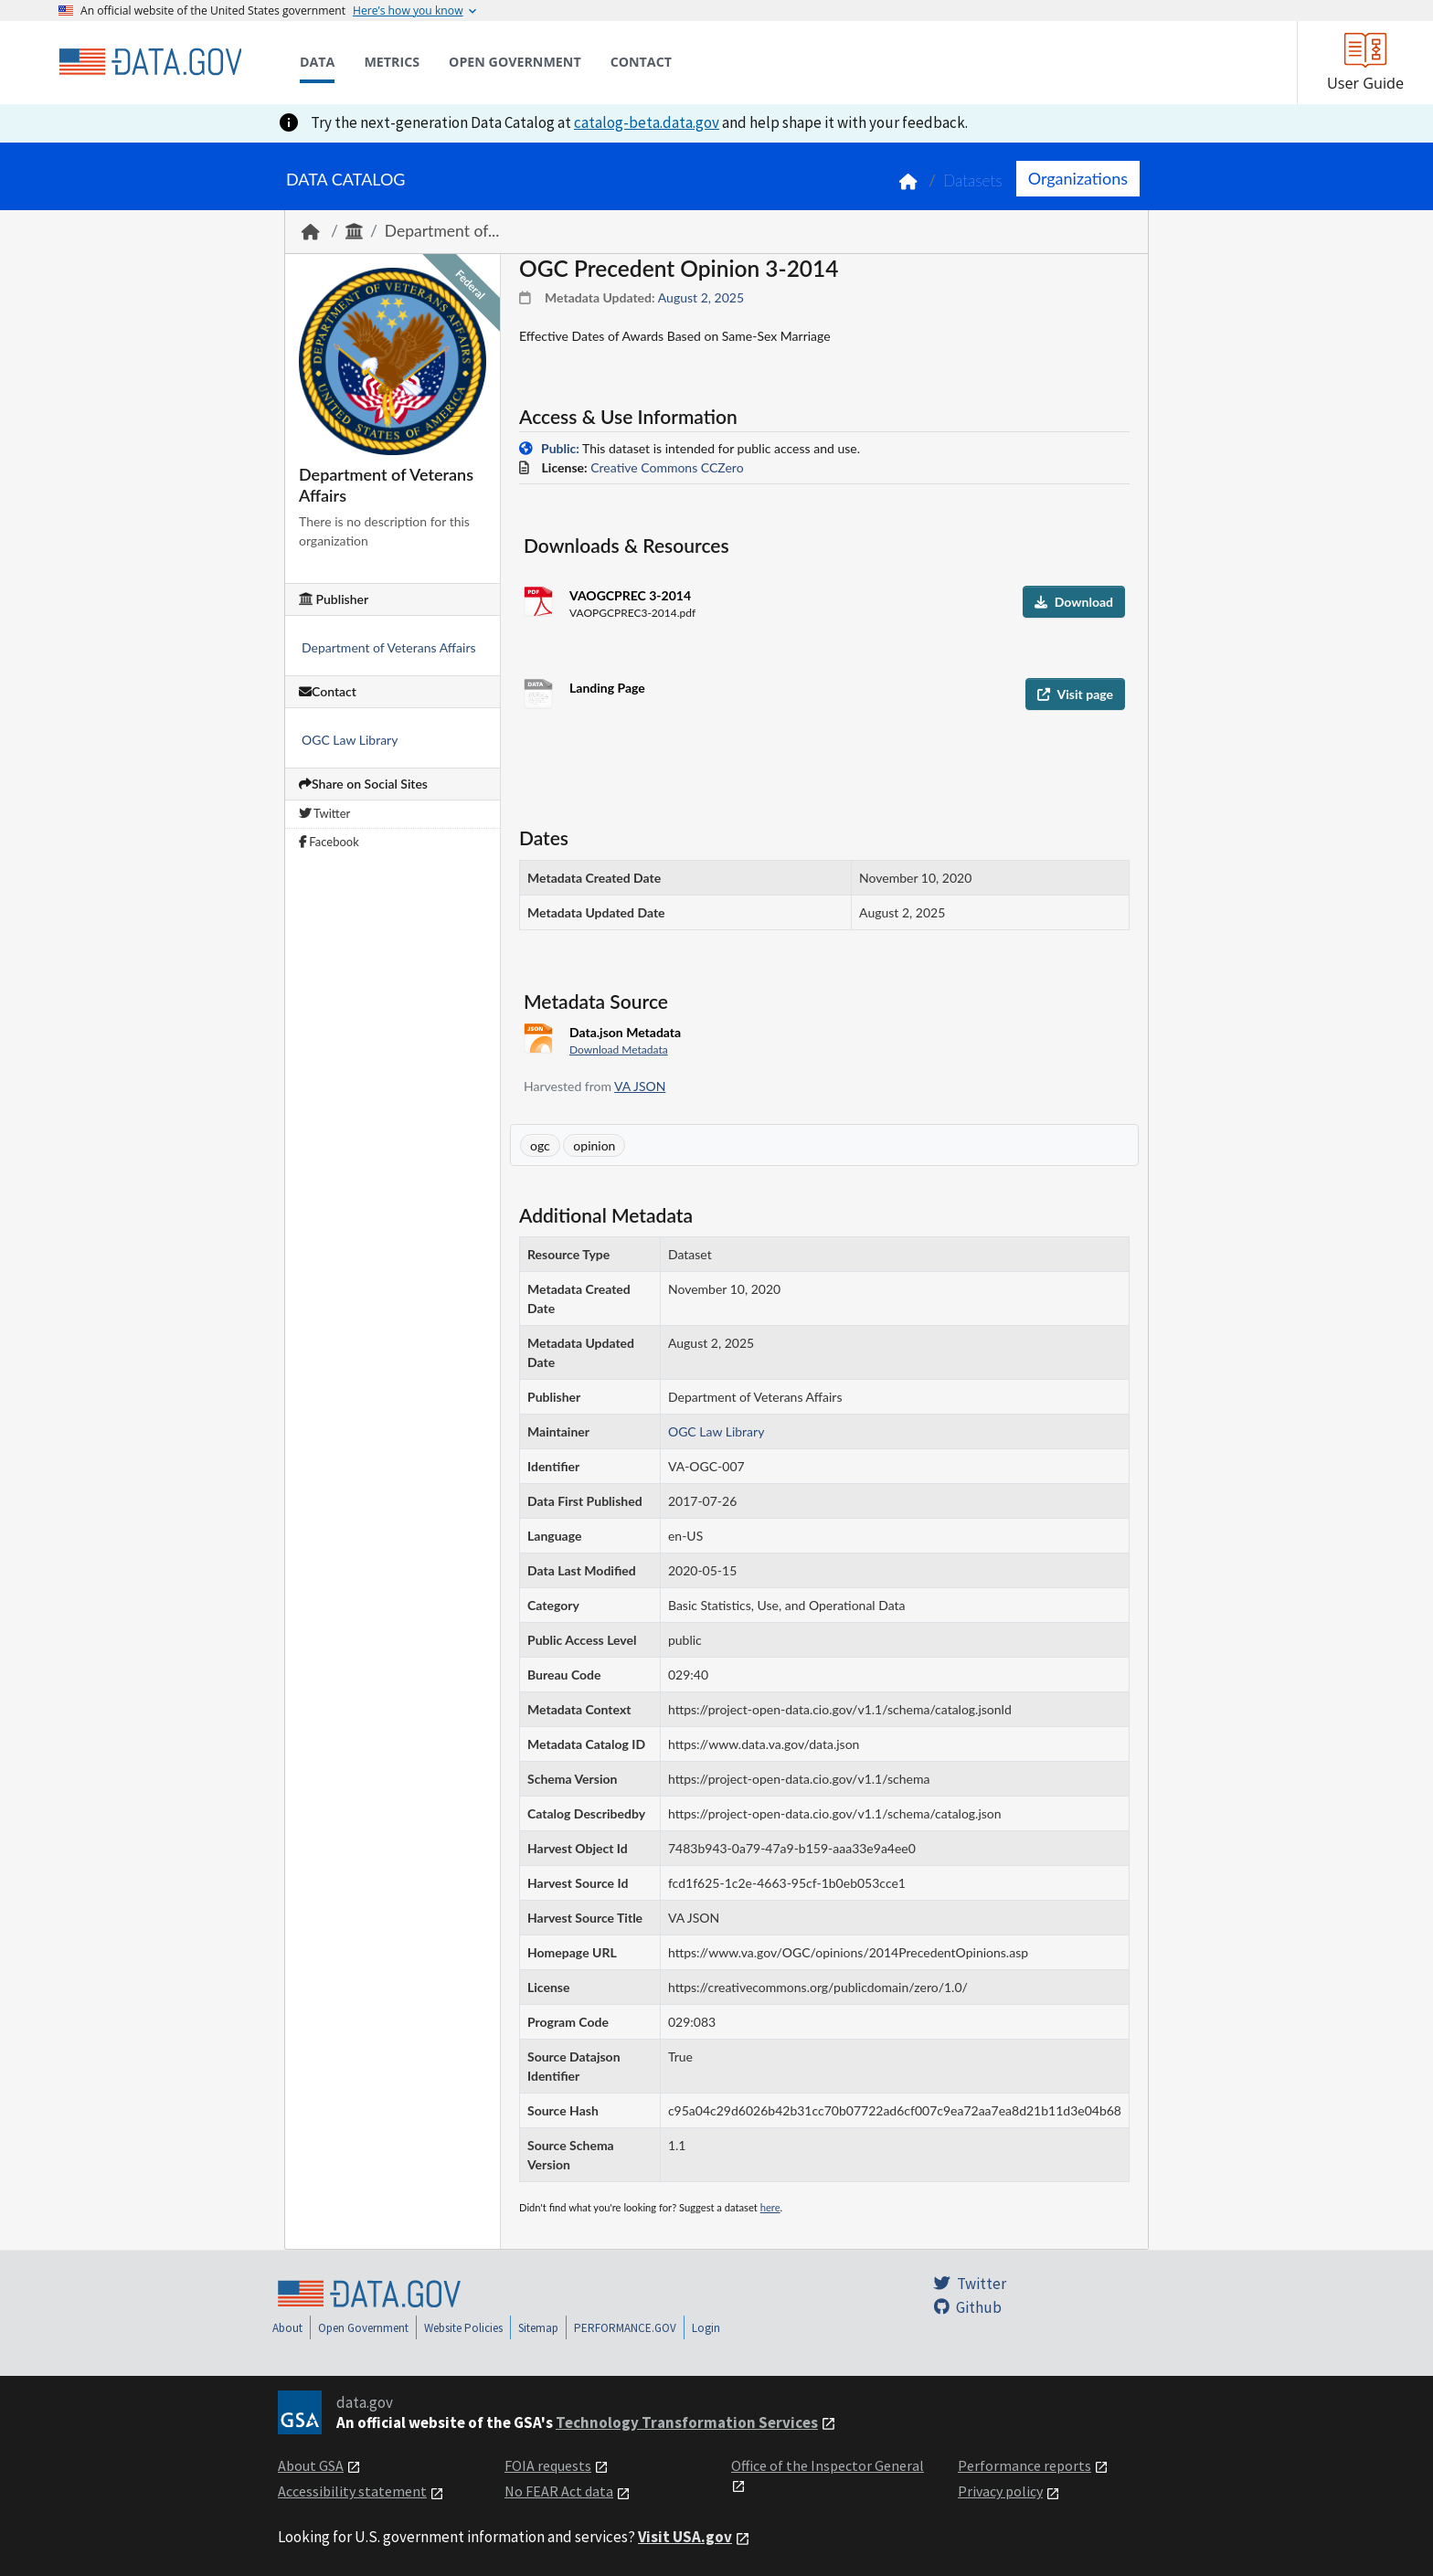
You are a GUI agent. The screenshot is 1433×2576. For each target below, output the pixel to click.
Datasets (973, 180)
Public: (560, 448)
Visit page (1075, 694)
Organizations (1078, 178)
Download (1074, 602)
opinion (594, 1145)
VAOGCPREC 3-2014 (630, 595)
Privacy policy (1000, 2491)
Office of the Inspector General (827, 2465)
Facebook (329, 841)
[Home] (149, 62)
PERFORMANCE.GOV (625, 2328)
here (770, 2207)
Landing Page (607, 687)
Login (706, 2328)
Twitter (324, 813)
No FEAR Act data (558, 2491)
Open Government (363, 2328)
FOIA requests (547, 2465)
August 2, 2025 (701, 297)
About (287, 2328)
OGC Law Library (350, 739)
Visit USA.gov (685, 2537)
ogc (540, 1145)
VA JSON (639, 1086)
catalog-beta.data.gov (646, 122)
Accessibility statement (352, 2491)
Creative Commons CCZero (666, 467)
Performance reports (1024, 2465)
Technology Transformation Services (687, 2422)
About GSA (311, 2465)
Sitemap (538, 2328)
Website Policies (463, 2328)
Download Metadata (618, 1049)
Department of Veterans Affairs (389, 647)
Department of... (442, 230)
